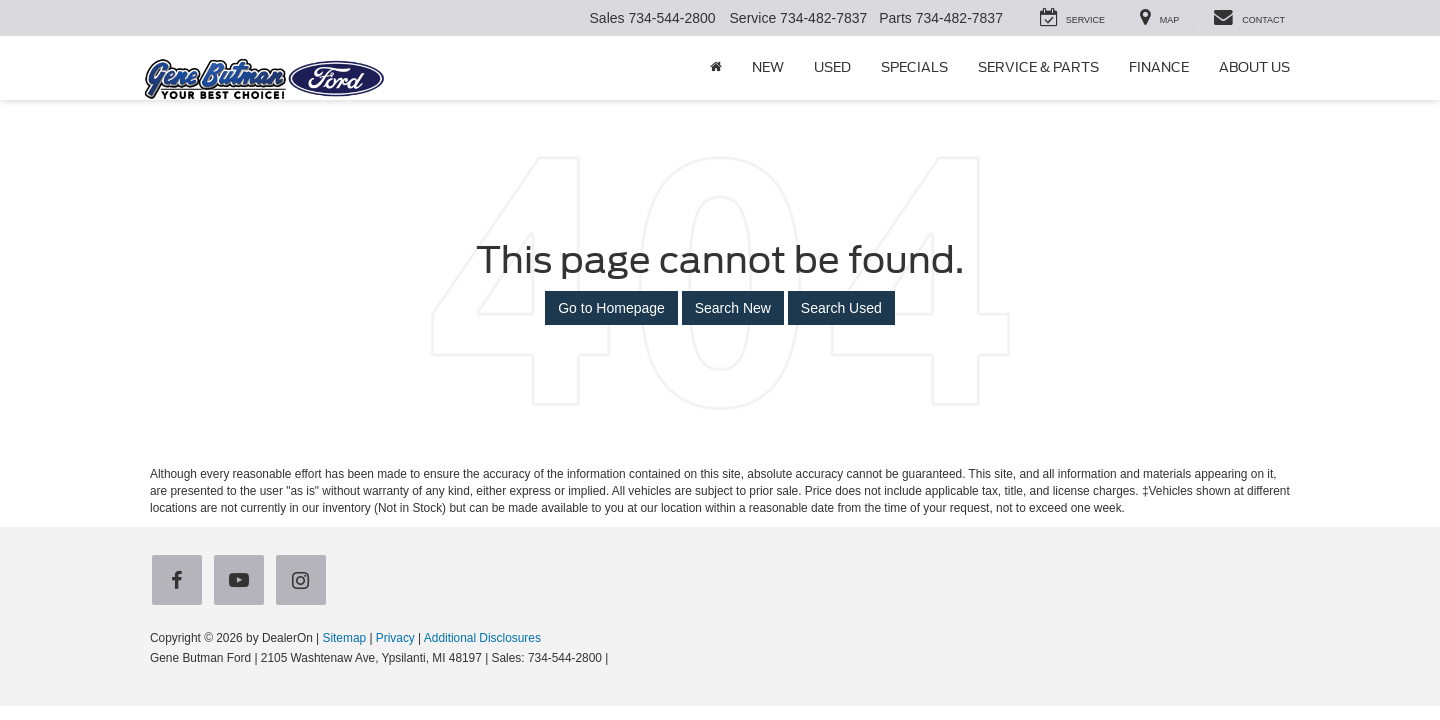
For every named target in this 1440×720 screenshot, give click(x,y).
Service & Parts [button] (1038, 67)
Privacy (395, 638)
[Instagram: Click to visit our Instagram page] (305, 581)
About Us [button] (1254, 67)
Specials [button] (914, 67)
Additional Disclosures (482, 638)
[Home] (716, 68)
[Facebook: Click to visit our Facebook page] (181, 581)
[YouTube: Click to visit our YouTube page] (243, 581)
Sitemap (344, 638)
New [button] (768, 67)
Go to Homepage (611, 308)
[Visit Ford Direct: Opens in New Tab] (617, 658)
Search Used (841, 308)
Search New (733, 308)
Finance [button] (1159, 67)
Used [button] (832, 67)
